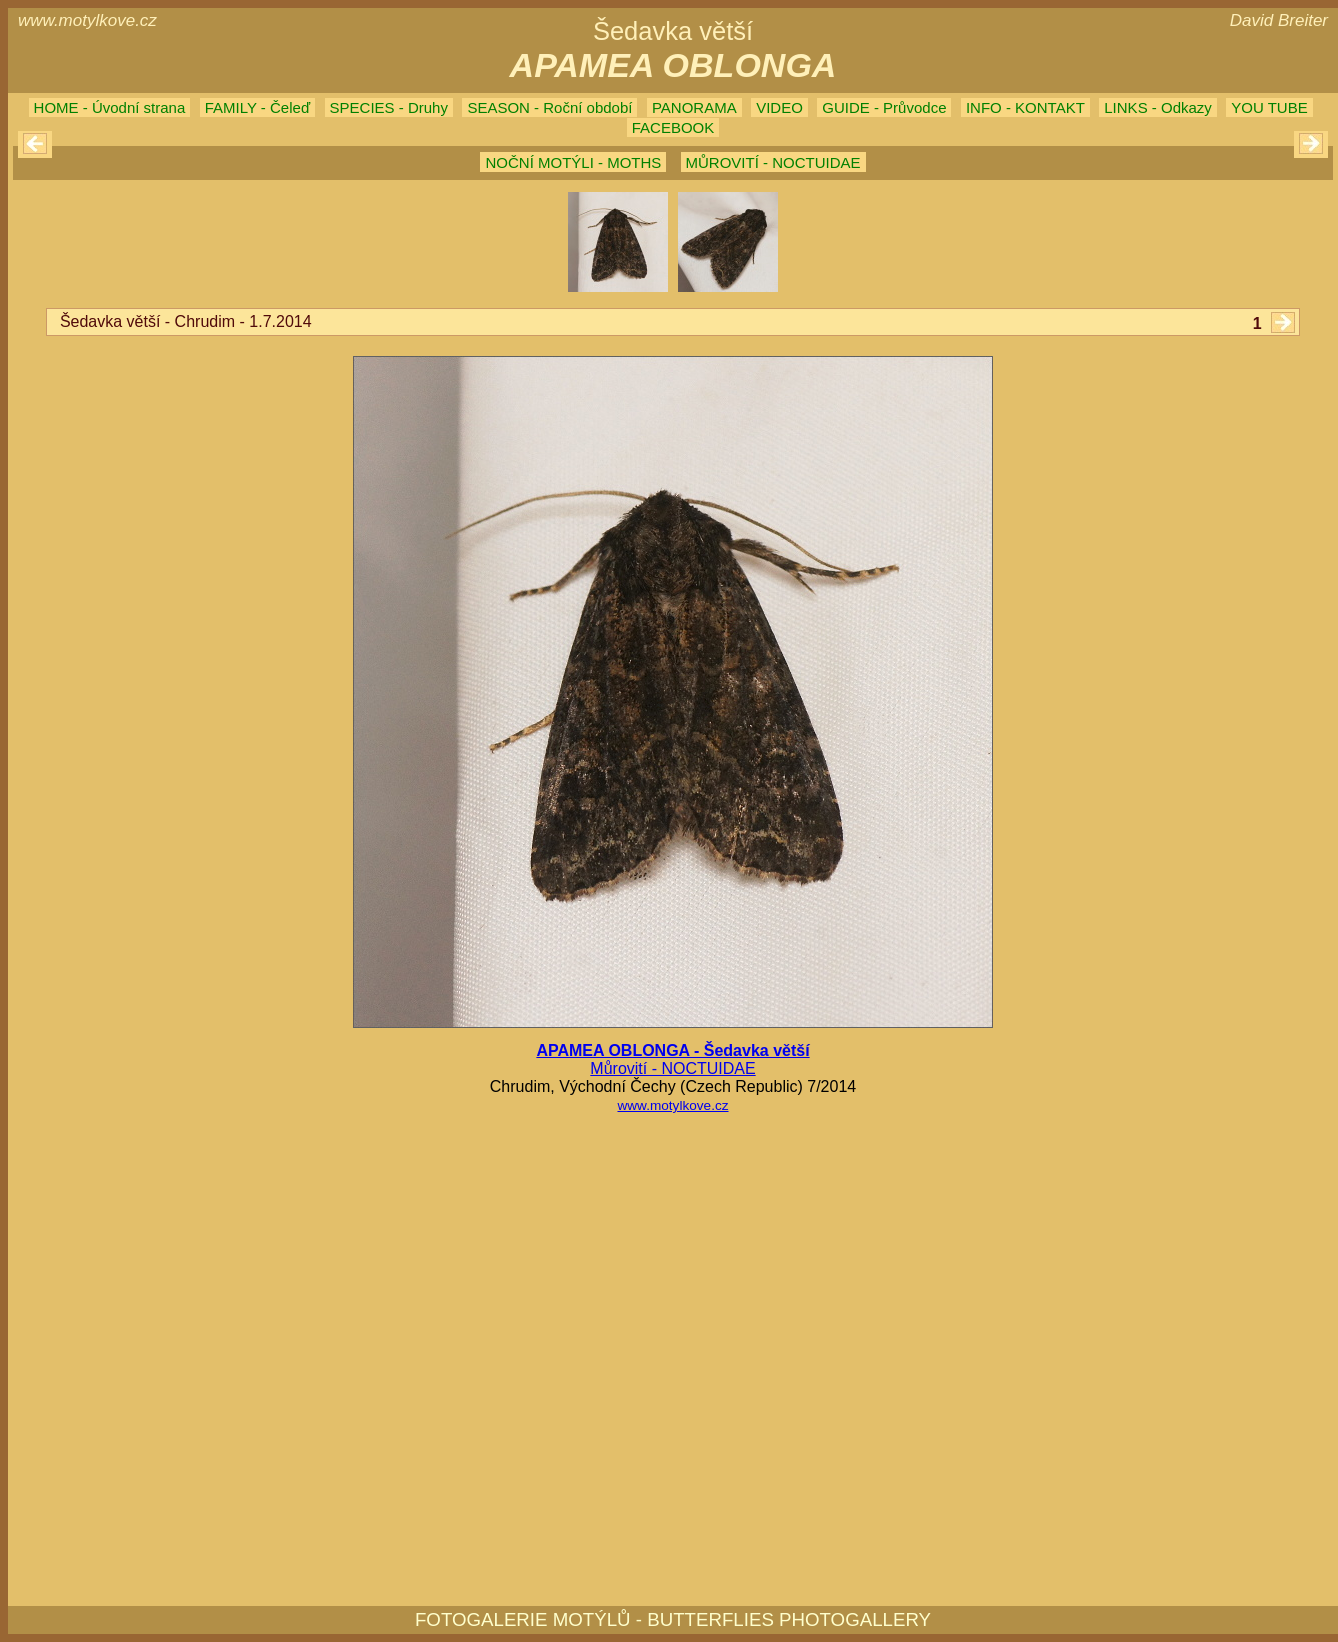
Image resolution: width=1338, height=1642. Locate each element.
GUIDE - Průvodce (884, 107)
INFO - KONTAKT (1025, 107)
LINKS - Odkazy (1158, 107)
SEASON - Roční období (549, 107)
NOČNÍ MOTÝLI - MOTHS (573, 162)
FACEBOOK (673, 127)
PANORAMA (694, 107)
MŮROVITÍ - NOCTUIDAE (773, 162)
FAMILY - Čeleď (257, 107)
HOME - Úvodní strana (110, 107)
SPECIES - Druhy (389, 107)
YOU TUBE (1269, 107)
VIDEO (779, 107)
